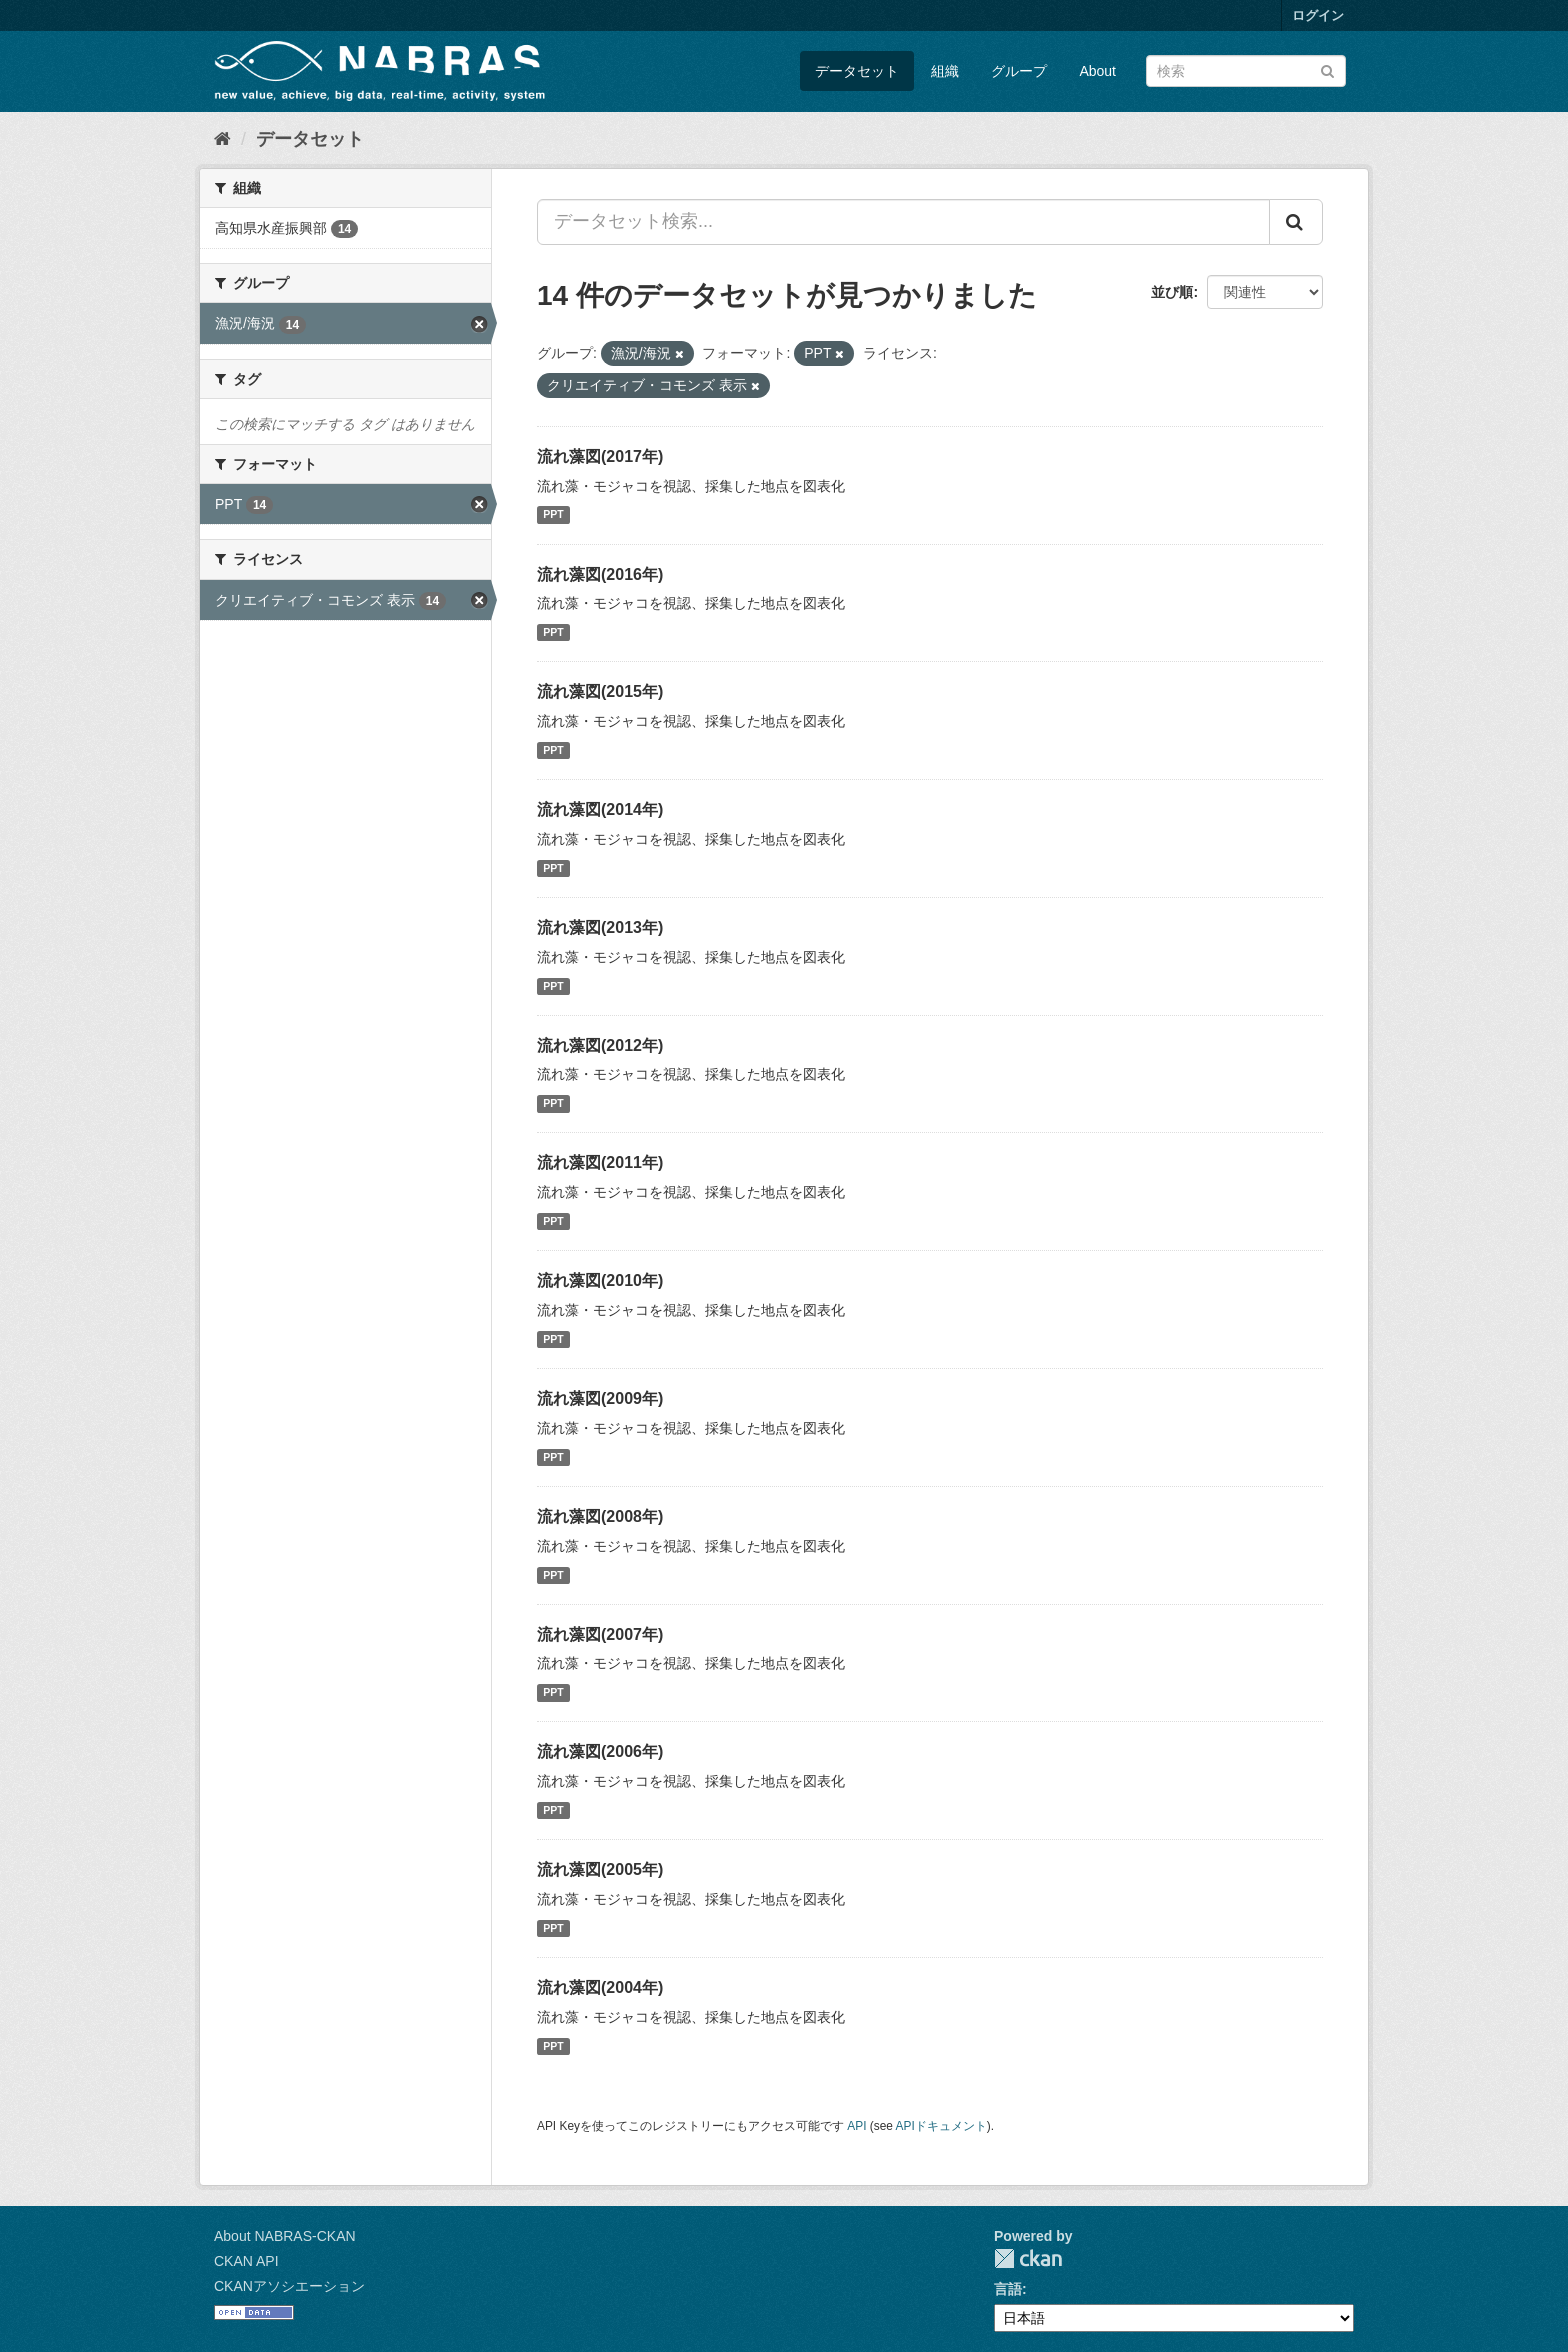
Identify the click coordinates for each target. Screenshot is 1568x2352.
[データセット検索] (1246, 71)
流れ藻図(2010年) (600, 1280)
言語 (1008, 2289)
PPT (553, 515)
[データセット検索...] (903, 222)
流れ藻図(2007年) (600, 1634)
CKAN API (246, 2261)
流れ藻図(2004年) (600, 1987)
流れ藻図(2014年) (600, 809)
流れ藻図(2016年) (600, 574)
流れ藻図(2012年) (600, 1045)
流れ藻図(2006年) (600, 1751)
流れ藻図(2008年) (600, 1516)
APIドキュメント (941, 2126)
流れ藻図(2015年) (600, 691)
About (1097, 71)
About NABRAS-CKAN (285, 2236)
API (856, 2126)
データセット (857, 71)
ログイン (1318, 15)
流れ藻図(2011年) (600, 1162)
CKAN (1028, 2258)
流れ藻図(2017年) (600, 456)
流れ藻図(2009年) (600, 1398)
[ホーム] (222, 139)
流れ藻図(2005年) (600, 1869)
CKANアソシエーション (289, 2286)
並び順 (1172, 292)
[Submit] (1327, 69)
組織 (945, 71)
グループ (1019, 71)
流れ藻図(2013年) (600, 927)
